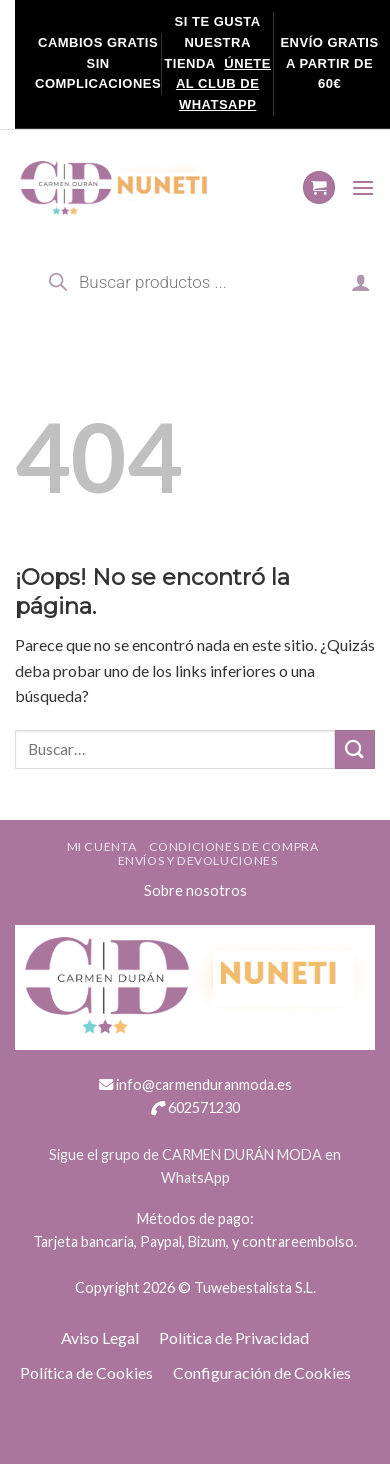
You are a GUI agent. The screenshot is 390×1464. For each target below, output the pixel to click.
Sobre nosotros (195, 890)
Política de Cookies (86, 1372)
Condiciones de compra (234, 846)
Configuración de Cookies (262, 1372)
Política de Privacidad (234, 1337)
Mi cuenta (102, 846)
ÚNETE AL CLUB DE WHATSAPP (223, 84)
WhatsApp (195, 1177)
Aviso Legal (100, 1337)
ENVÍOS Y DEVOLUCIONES (198, 860)
